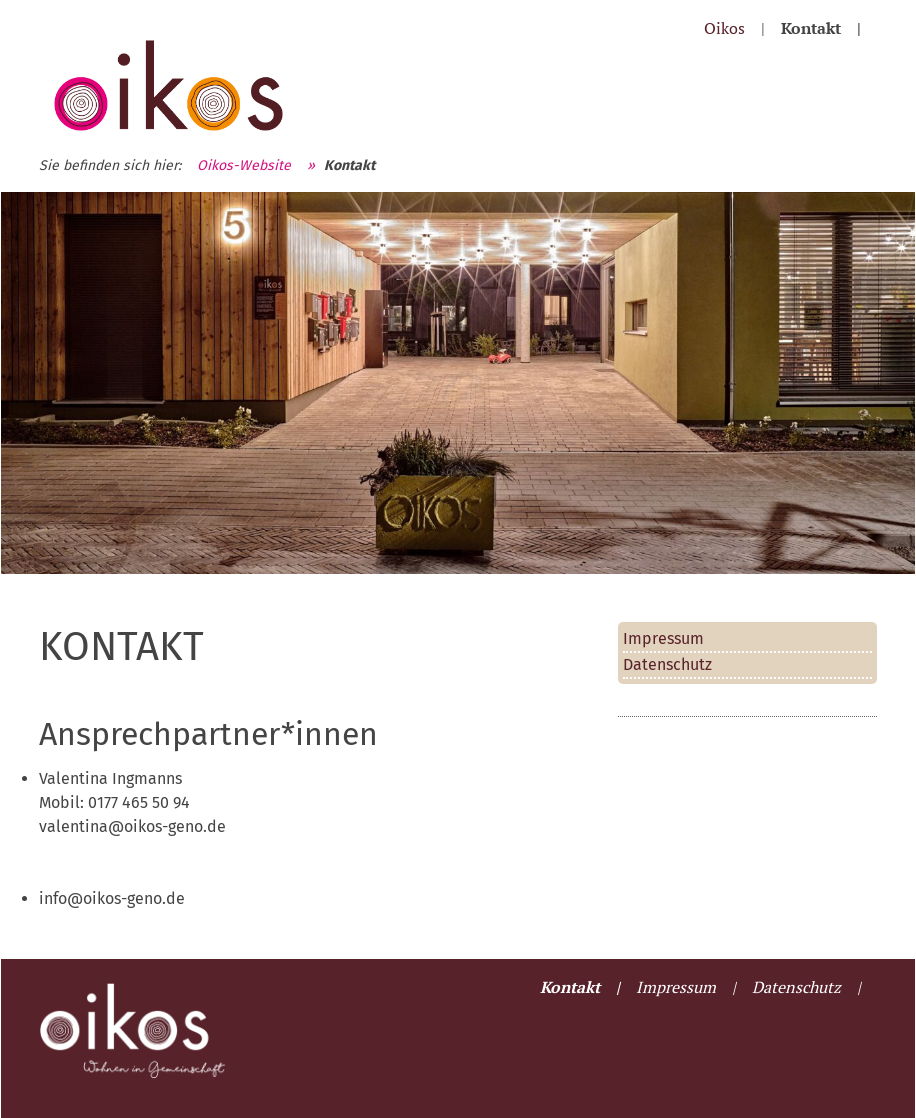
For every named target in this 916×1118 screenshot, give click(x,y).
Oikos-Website (244, 165)
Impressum (663, 638)
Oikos (724, 28)
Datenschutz (667, 664)
